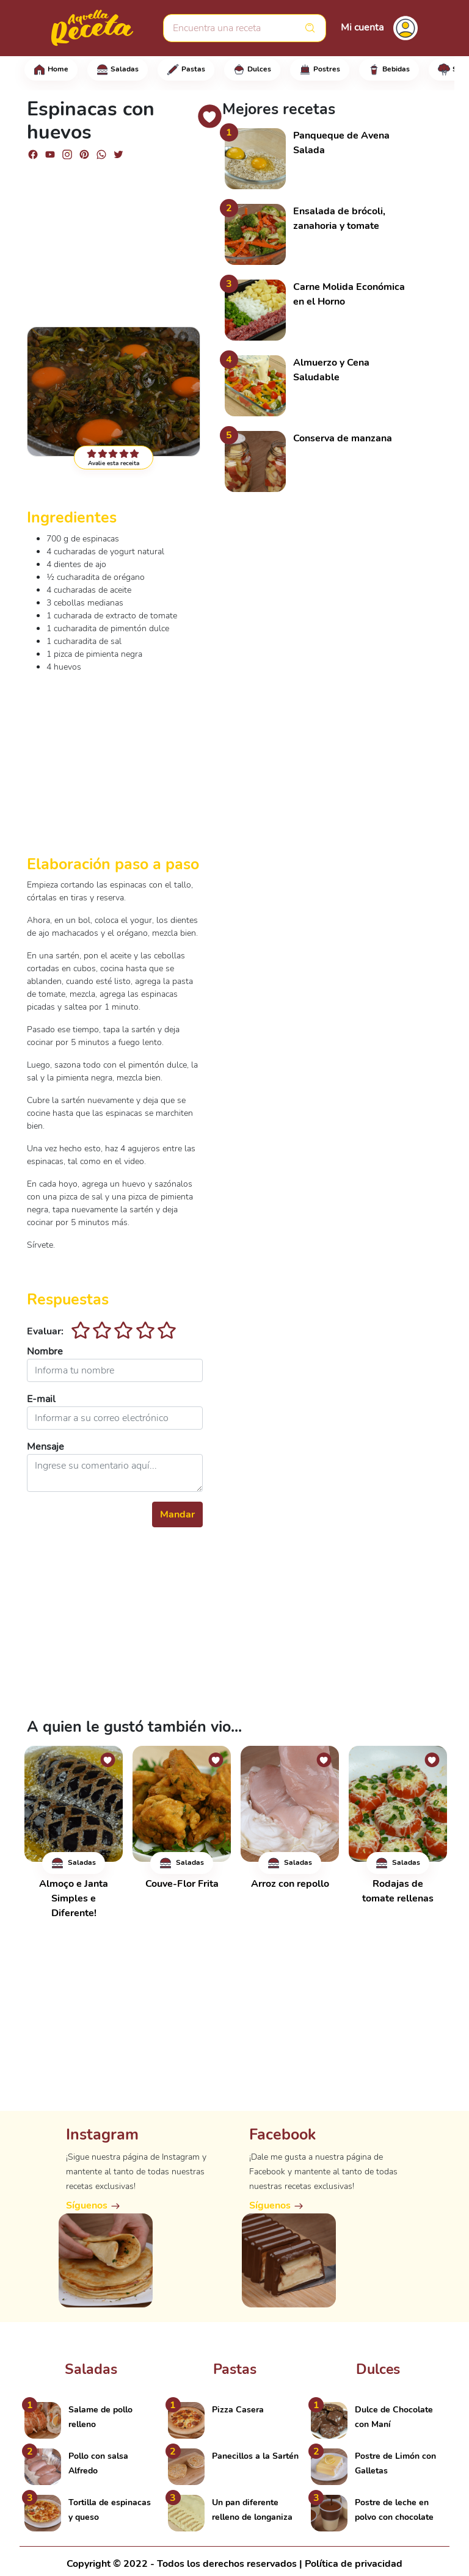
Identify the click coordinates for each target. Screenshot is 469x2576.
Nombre (45, 1351)
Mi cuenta (362, 27)
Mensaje (45, 1446)
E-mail (41, 1399)
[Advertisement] (115, 238)
